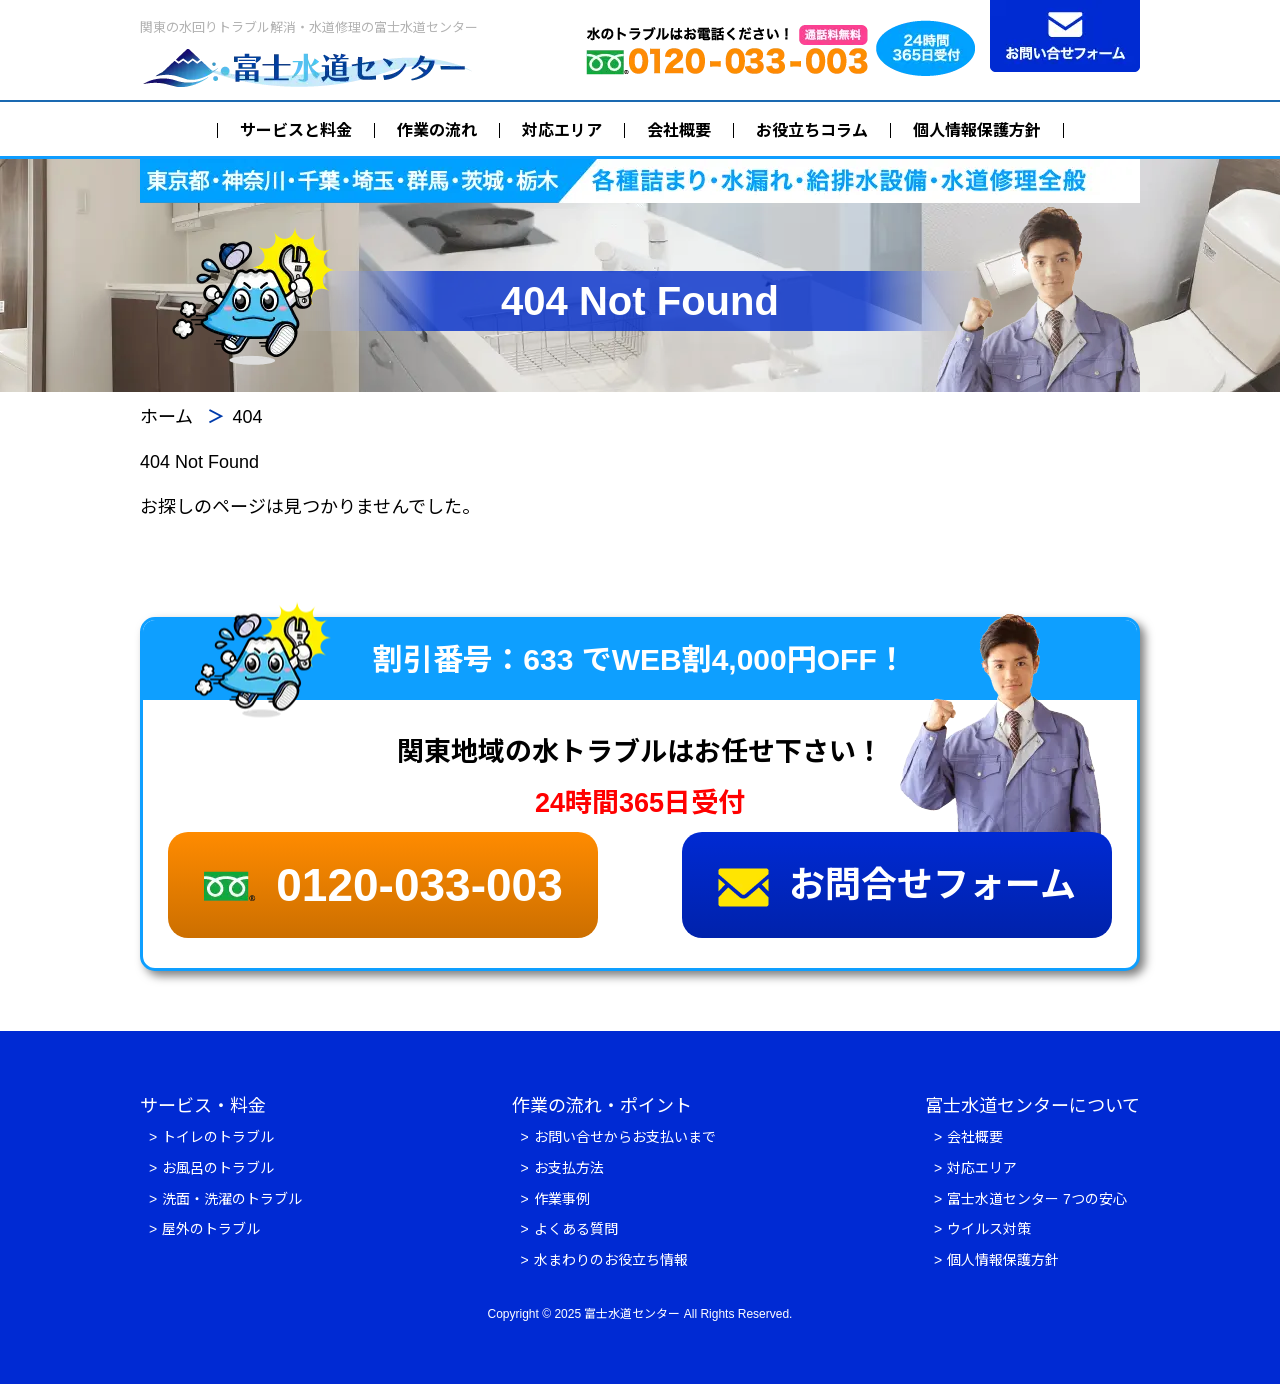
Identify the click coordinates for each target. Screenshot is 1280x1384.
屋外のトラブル (211, 1229)
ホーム (166, 417)
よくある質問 (576, 1229)
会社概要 (679, 130)
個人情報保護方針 (977, 130)
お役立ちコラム (812, 130)
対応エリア (562, 130)
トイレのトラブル (218, 1137)
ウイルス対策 (989, 1229)
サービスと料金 (296, 130)
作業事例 (562, 1199)
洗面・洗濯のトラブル (232, 1199)
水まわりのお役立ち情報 (611, 1260)
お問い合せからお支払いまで (625, 1137)
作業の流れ (437, 130)
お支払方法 (569, 1168)
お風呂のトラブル (218, 1168)
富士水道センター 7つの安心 (1037, 1199)
